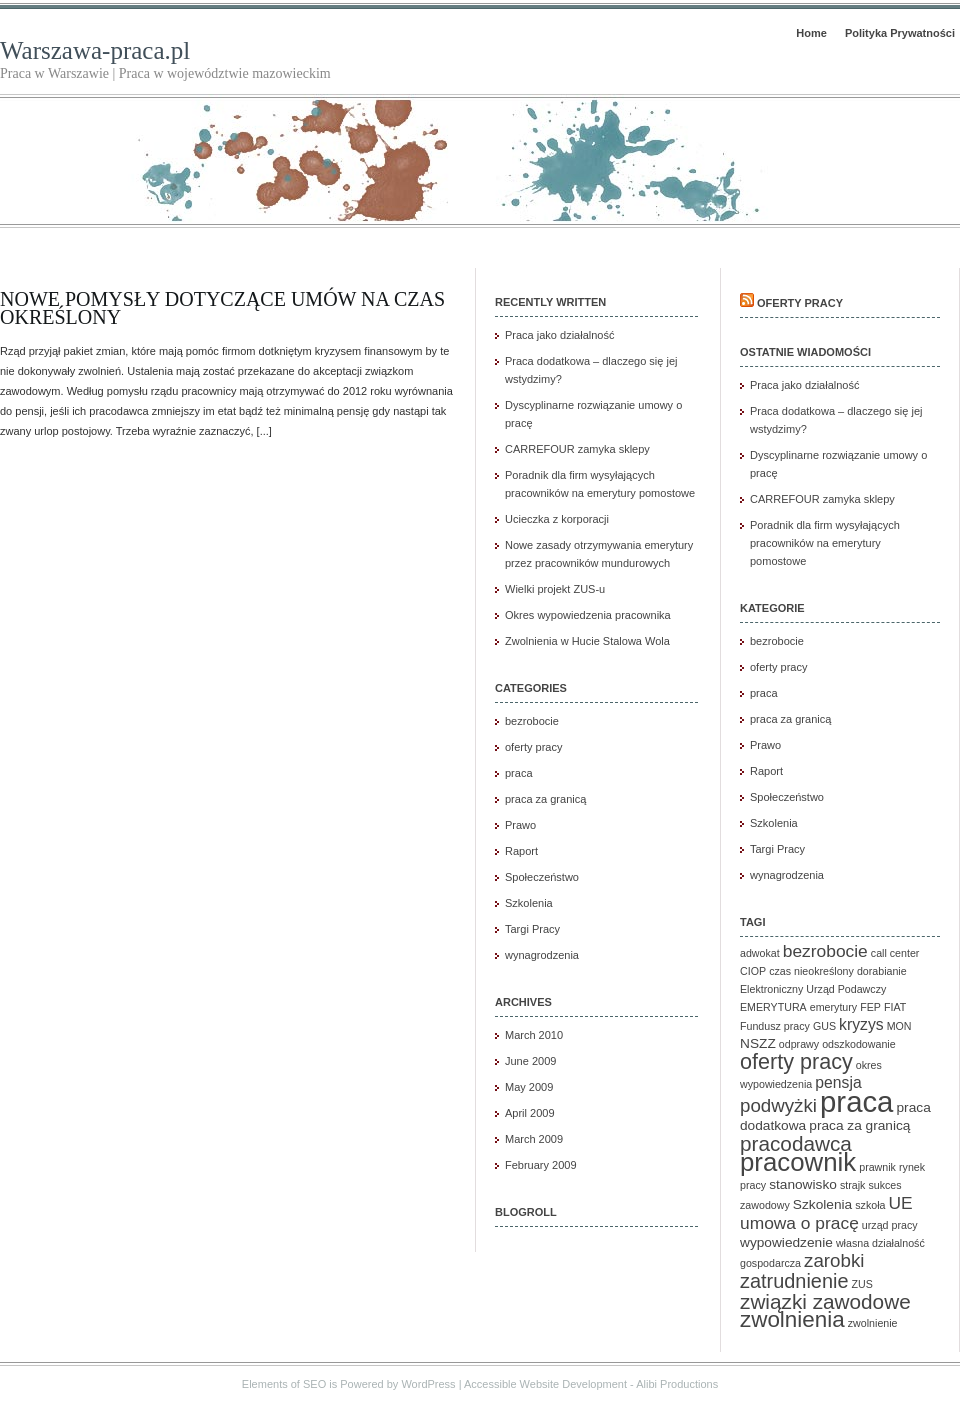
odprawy (799, 1044)
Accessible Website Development (545, 1384)
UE (901, 1203)
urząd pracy (890, 1225)
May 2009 (529, 1087)
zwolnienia (792, 1319)
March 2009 (534, 1139)
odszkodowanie (858, 1044)
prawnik (877, 1167)
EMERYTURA (773, 1007)
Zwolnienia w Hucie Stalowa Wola (587, 641)
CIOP (753, 971)
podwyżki (778, 1105)
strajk (852, 1185)
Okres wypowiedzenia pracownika (588, 615)
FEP (870, 1007)
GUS (824, 1026)
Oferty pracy (800, 303)
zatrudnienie (794, 1281)
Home (811, 33)
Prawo (520, 825)
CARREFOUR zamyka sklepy (577, 449)
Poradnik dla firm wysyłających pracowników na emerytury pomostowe (825, 543)
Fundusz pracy (775, 1026)
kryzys (861, 1024)
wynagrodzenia (542, 955)
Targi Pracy (532, 929)
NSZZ (758, 1043)
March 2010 (534, 1035)
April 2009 (530, 1113)
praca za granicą (545, 799)
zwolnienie (873, 1323)
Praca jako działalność (559, 335)
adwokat (760, 953)
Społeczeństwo (542, 877)
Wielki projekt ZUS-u (555, 589)
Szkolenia (529, 903)
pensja (838, 1082)
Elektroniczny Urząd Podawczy (813, 989)
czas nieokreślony (811, 971)
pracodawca (796, 1143)
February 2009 (541, 1165)
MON (899, 1026)
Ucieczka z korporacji (557, 519)
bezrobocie (532, 721)
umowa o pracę (799, 1223)
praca (519, 773)
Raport (521, 851)
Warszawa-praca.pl (95, 50)
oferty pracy (533, 747)
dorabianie (882, 971)
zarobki (834, 1260)
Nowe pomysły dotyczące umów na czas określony (222, 308)
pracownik (798, 1162)
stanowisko (803, 1184)
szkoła (870, 1205)
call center (895, 953)
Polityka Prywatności (900, 33)
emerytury (833, 1007)
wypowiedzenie (786, 1242)
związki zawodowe (825, 1301)
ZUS (862, 1284)
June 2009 (530, 1061)
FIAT (895, 1007)
